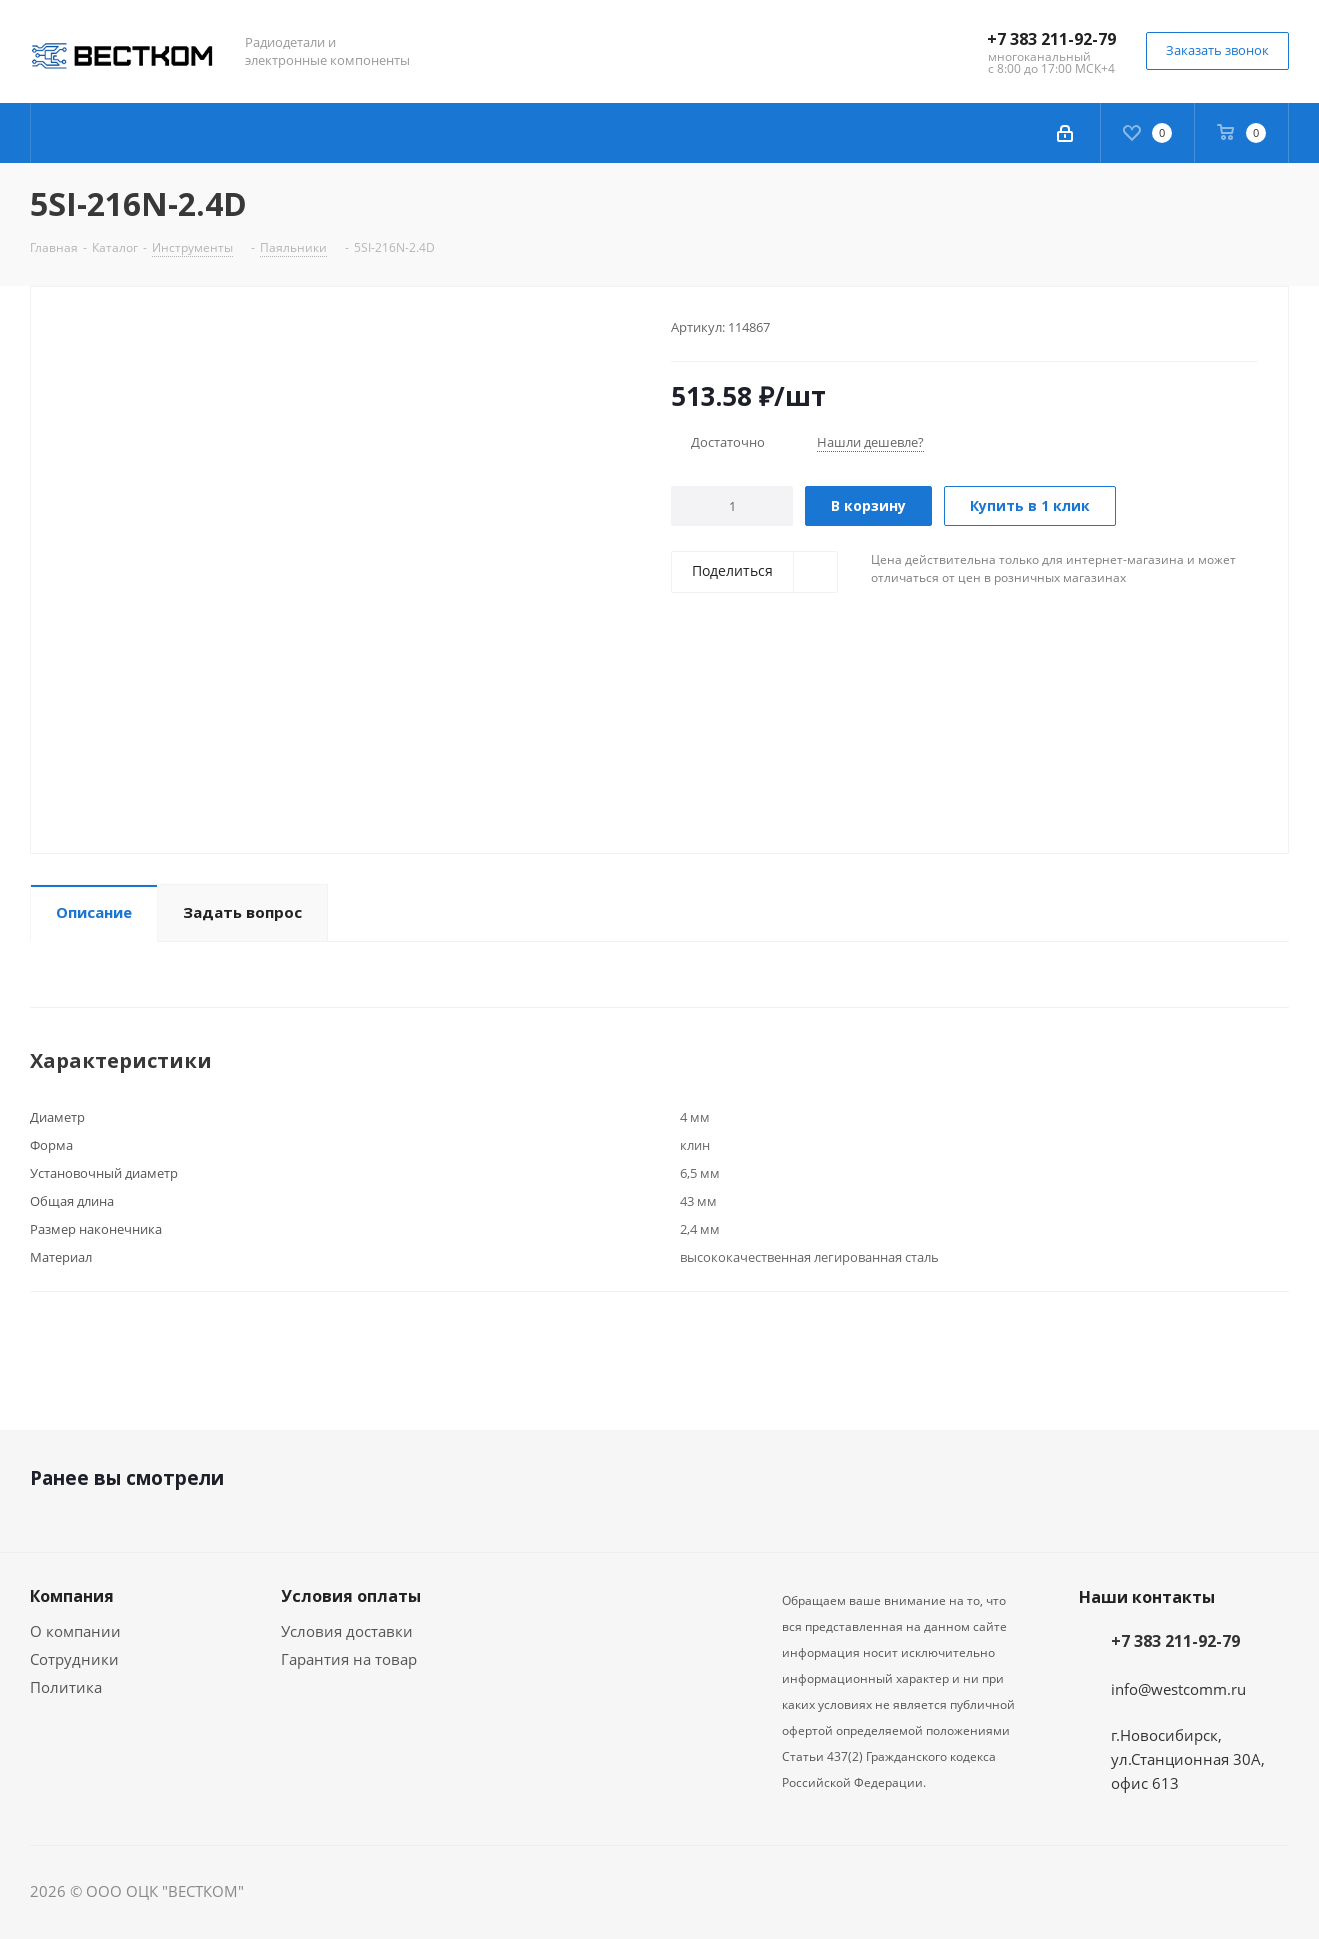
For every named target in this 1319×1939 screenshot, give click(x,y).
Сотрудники (74, 1659)
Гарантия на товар (349, 1659)
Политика (66, 1687)
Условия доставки (347, 1631)
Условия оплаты (351, 1596)
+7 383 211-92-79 (1051, 39)
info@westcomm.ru (1178, 1689)
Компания (72, 1596)
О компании (75, 1631)
